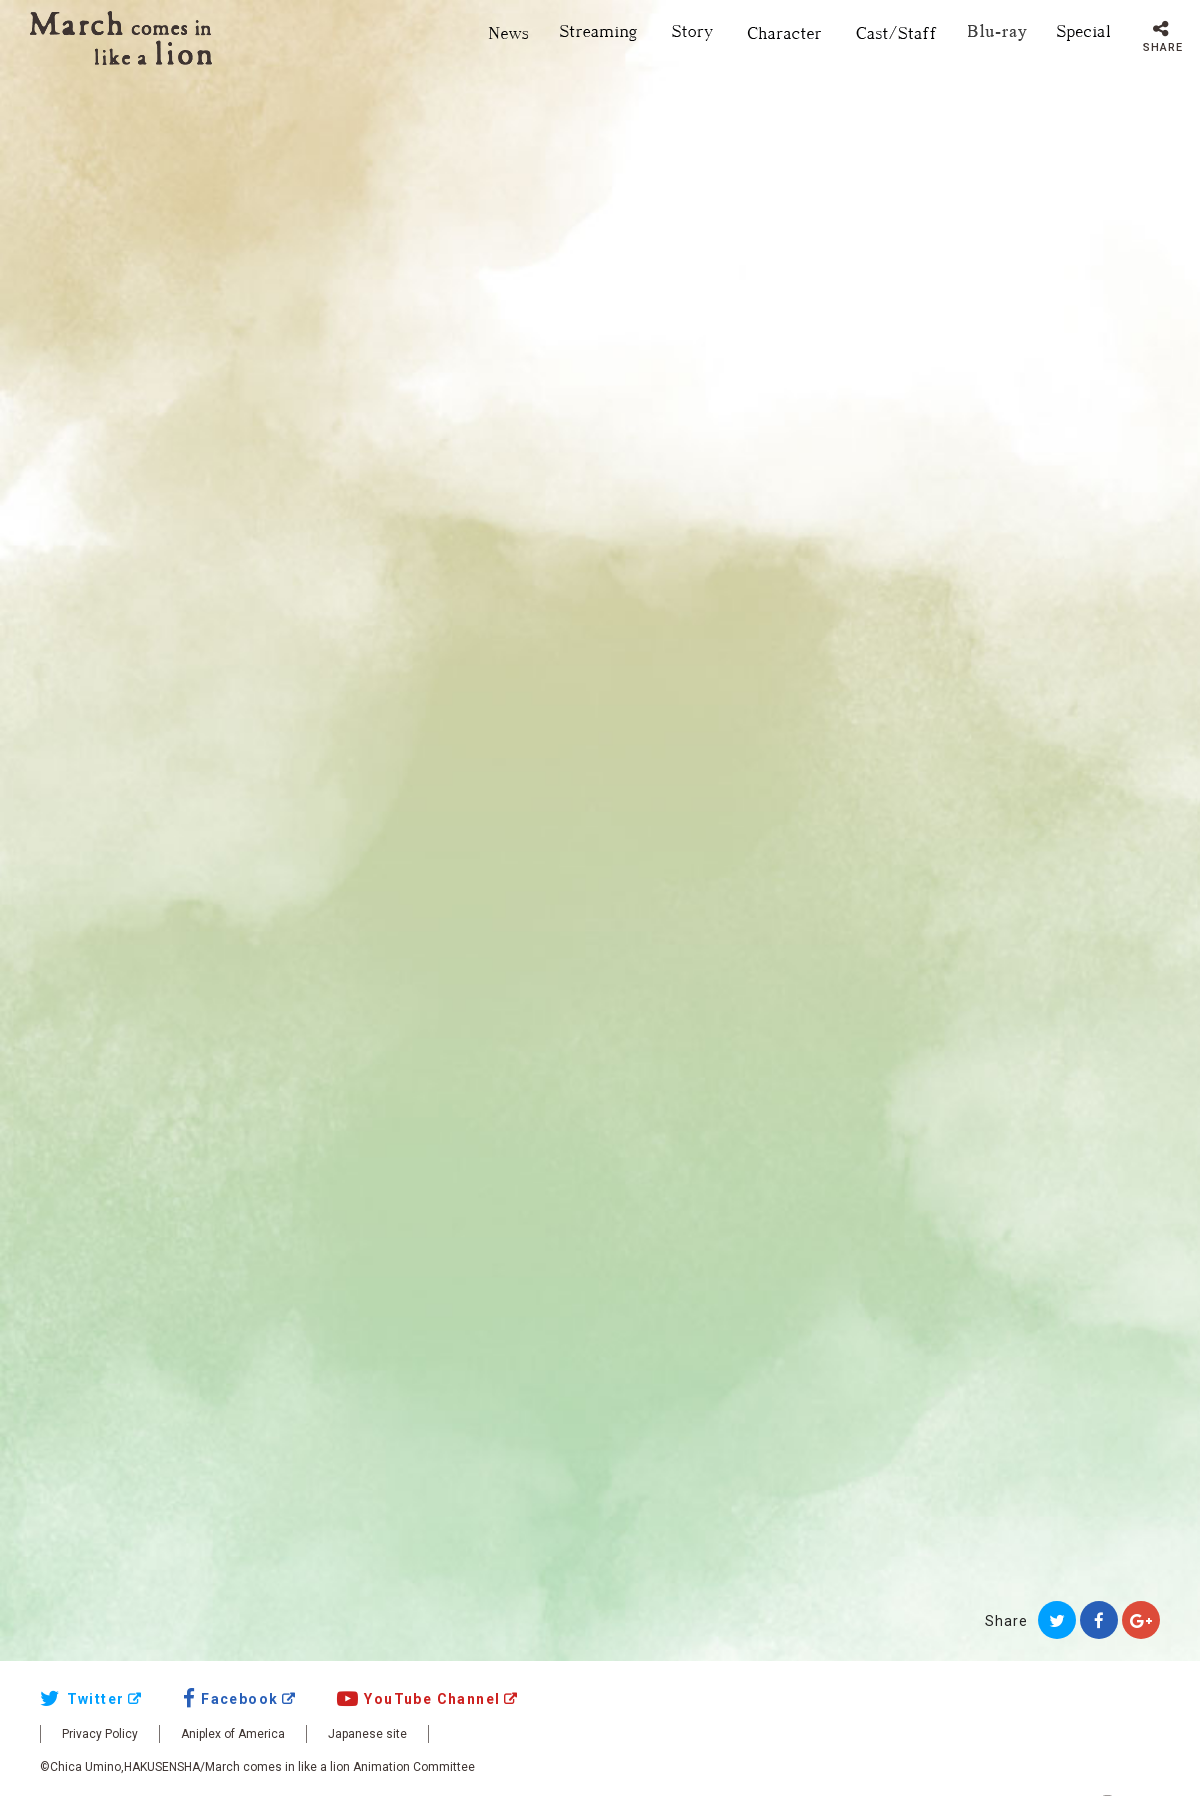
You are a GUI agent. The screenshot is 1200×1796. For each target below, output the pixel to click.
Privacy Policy (100, 1734)
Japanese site (367, 1734)
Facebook (231, 1699)
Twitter (82, 1699)
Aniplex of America (233, 1734)
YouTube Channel (419, 1699)
